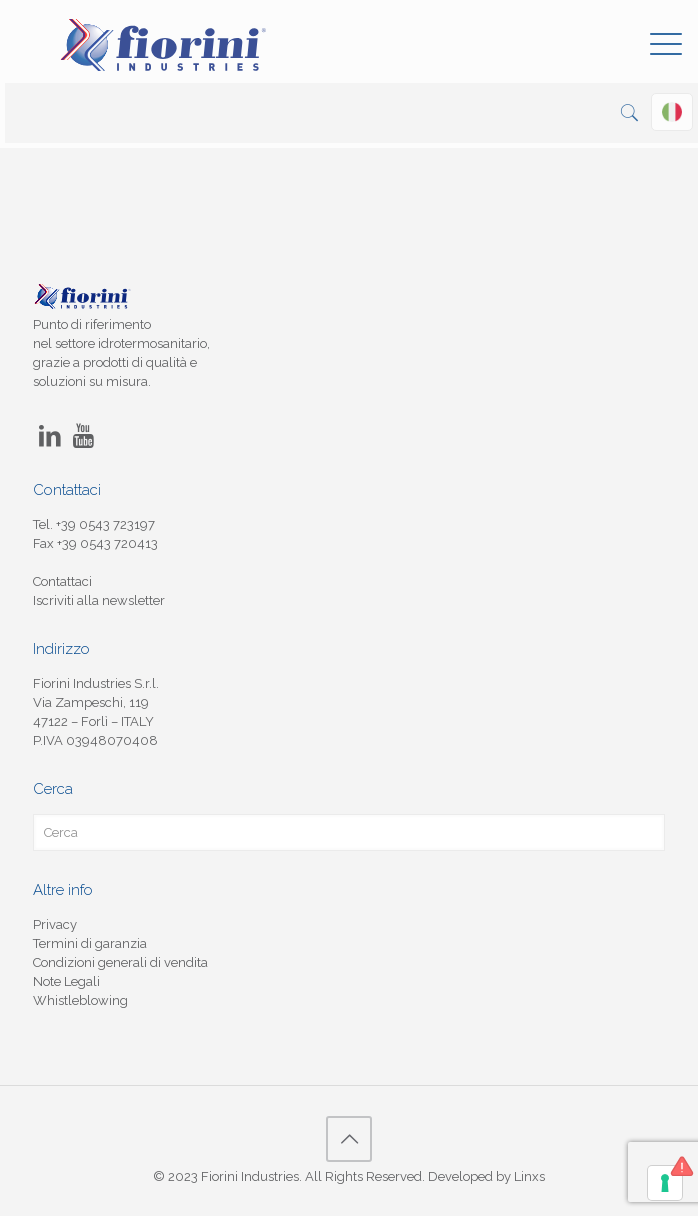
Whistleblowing (80, 1000)
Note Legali (66, 981)
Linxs (529, 1176)
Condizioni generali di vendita (120, 962)
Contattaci (62, 581)
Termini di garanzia (90, 943)
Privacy (55, 924)
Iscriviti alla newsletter (99, 600)
